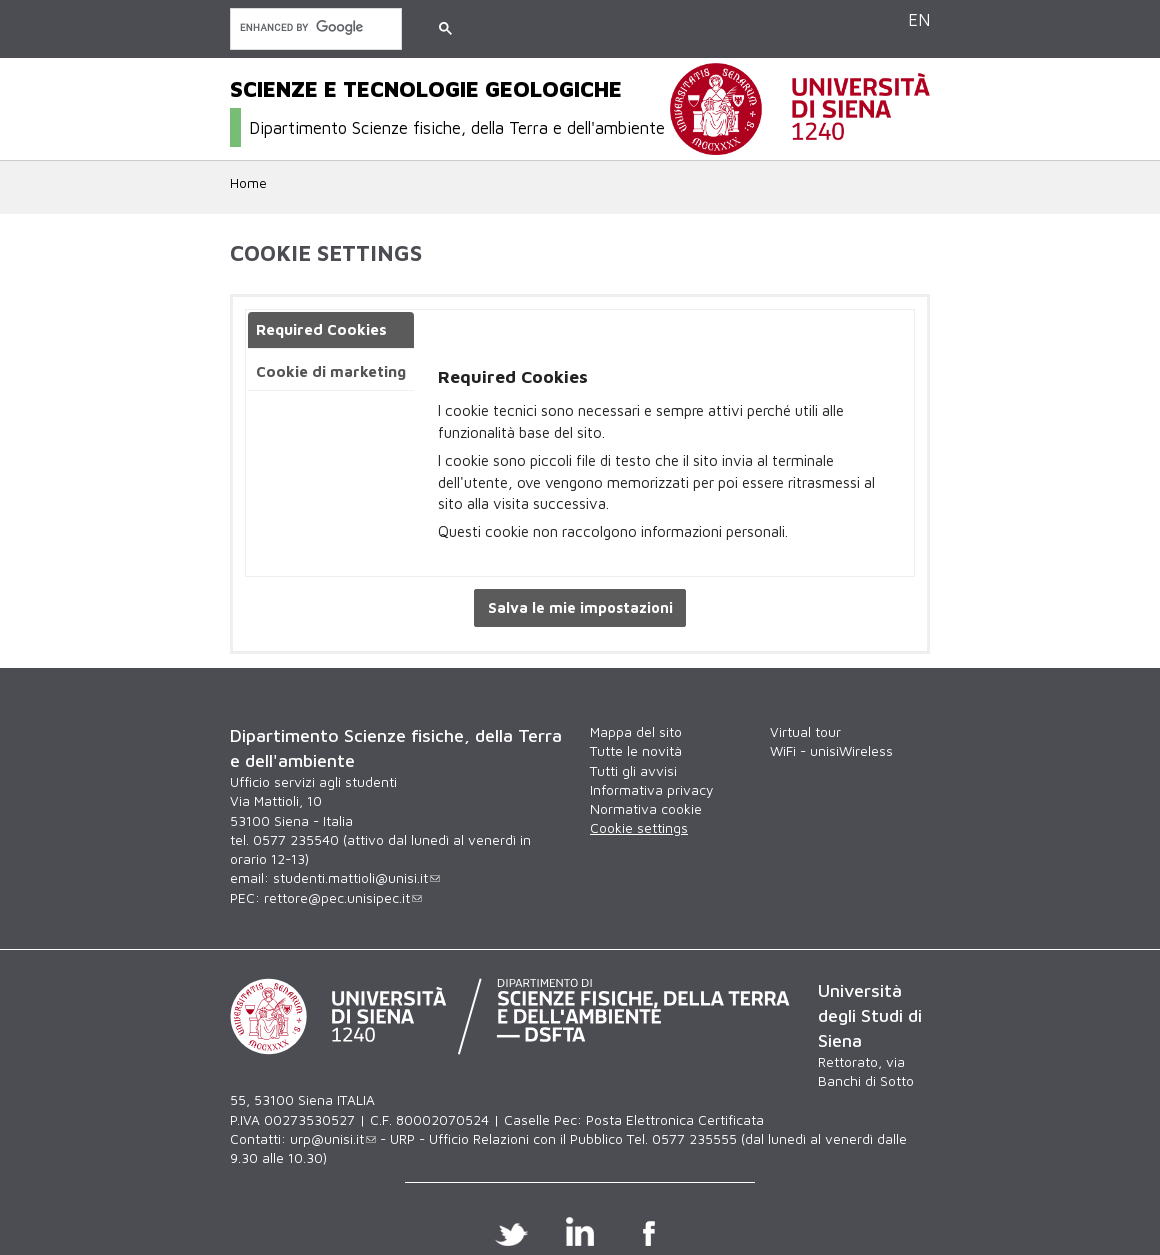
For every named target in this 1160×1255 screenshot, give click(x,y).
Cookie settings (639, 828)
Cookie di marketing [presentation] (331, 371)
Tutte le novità (636, 751)
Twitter (511, 1231)
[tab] (331, 330)
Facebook (649, 1231)
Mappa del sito (636, 732)
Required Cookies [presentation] (321, 329)
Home (248, 183)
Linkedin (580, 1231)
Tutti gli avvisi (633, 771)
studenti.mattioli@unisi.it (356, 878)
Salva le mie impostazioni (580, 607)
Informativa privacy (651, 790)
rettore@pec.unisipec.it (343, 898)
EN (919, 19)
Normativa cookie (646, 809)
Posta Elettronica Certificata (675, 1120)
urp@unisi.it (333, 1139)
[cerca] (314, 27)
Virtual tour (805, 732)
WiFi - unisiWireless (831, 751)
